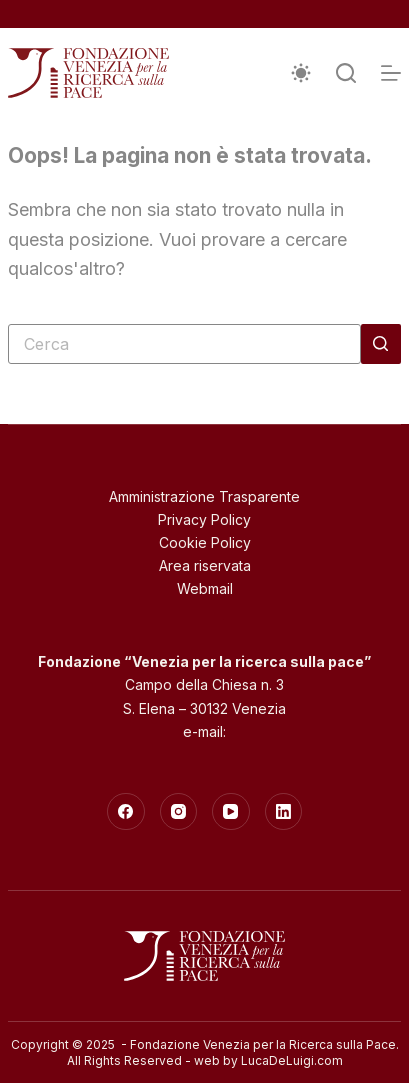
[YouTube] (231, 812)
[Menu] (391, 73)
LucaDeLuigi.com (292, 1060)
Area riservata (205, 565)
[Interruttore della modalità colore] (301, 73)
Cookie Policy (205, 542)
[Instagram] (179, 812)
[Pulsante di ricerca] (381, 344)
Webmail (205, 588)
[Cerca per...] (184, 344)
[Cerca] (346, 73)
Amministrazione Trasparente (204, 496)
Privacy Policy (204, 519)
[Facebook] (126, 812)
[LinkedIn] (284, 812)
